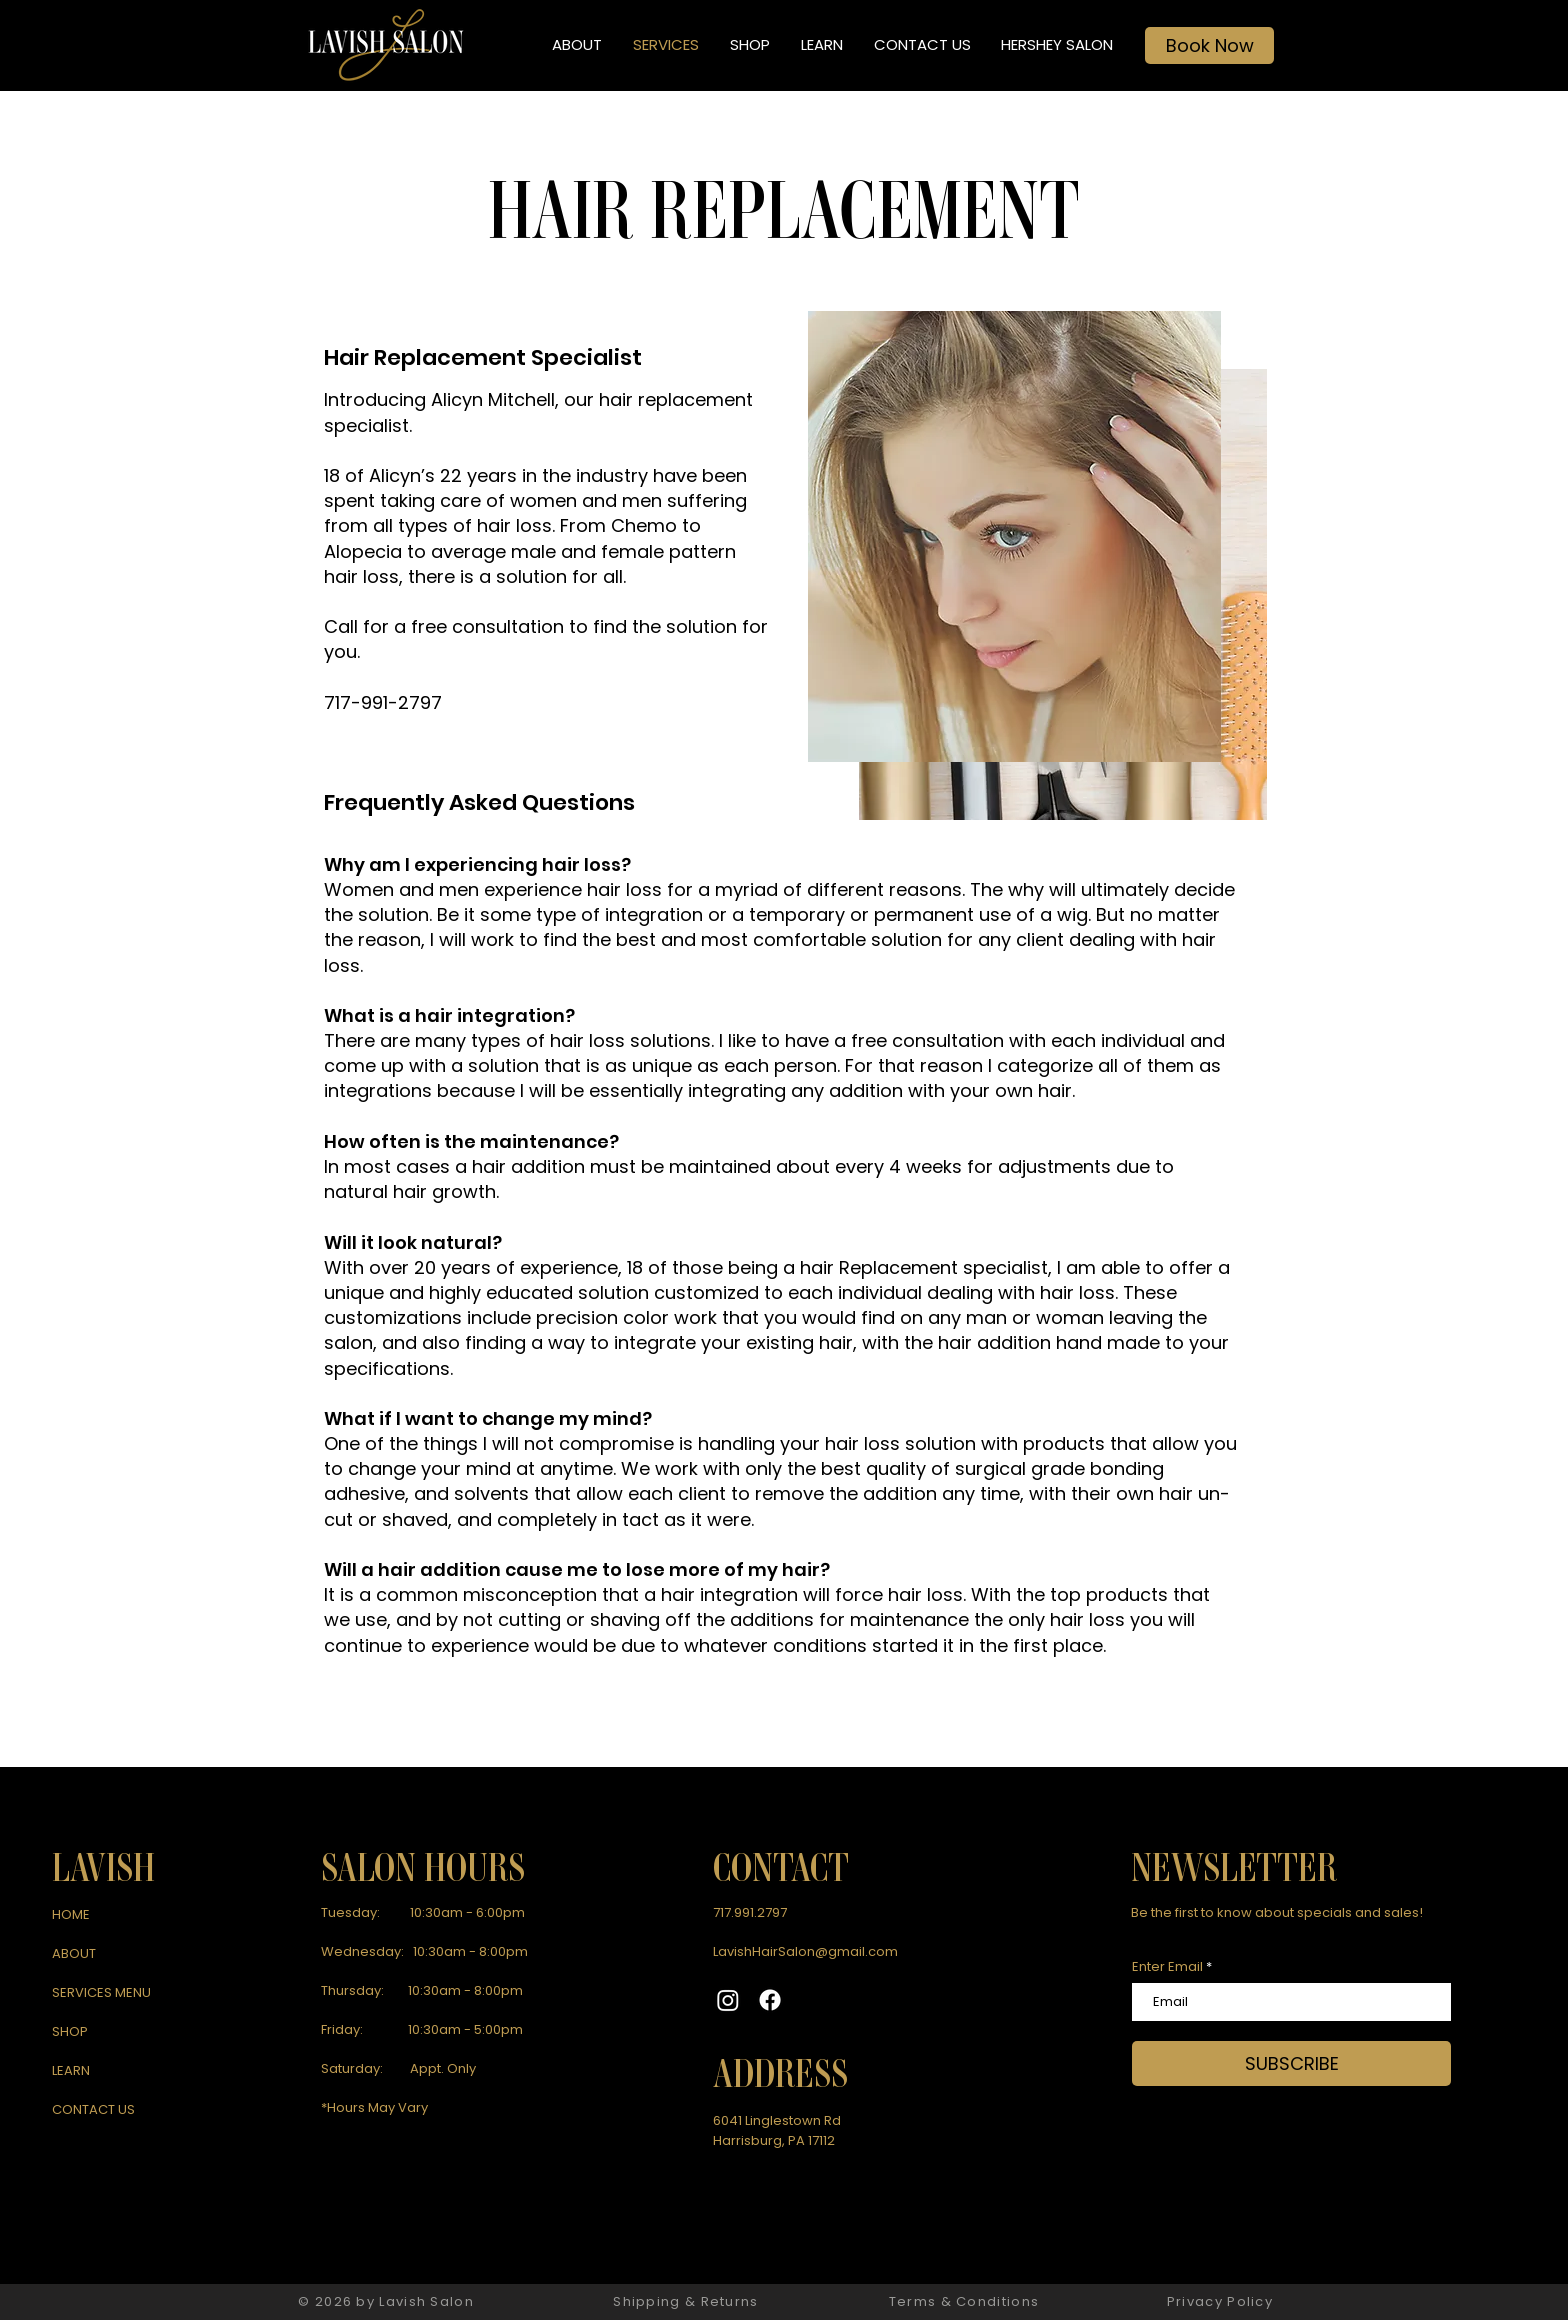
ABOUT (74, 1953)
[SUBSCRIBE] (1291, 2063)
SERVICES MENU (101, 1992)
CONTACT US (93, 2109)
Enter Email (1167, 1966)
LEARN (71, 2070)
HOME (71, 1914)
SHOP (70, 2031)
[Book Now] (1209, 45)
